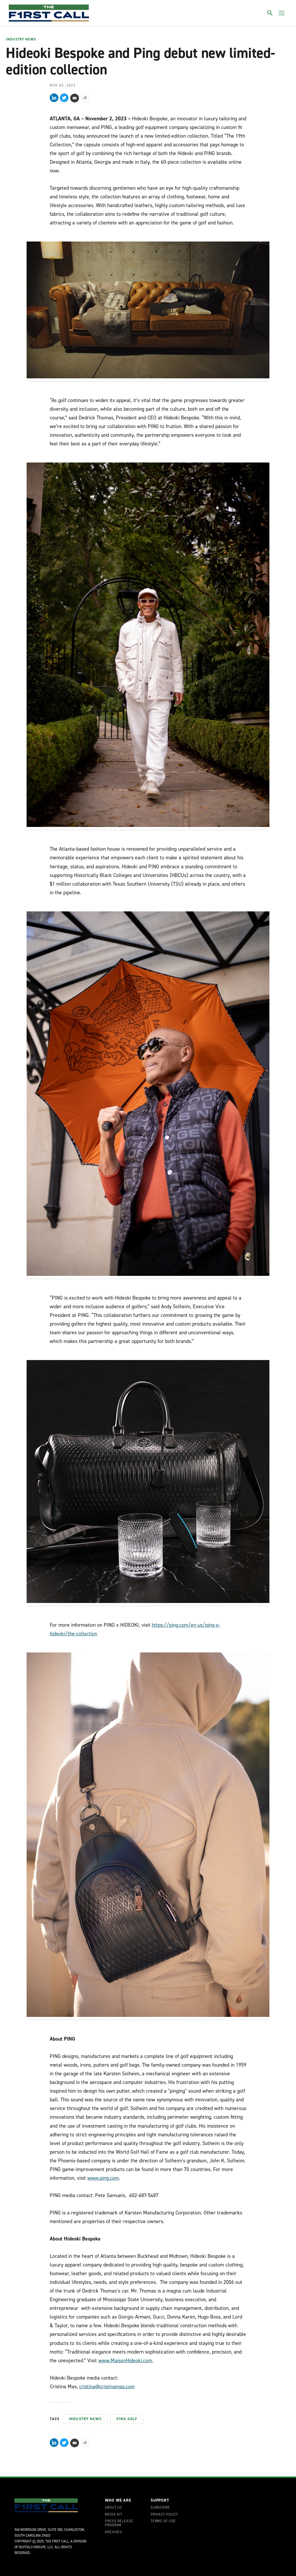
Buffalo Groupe (32, 2547)
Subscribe (160, 2508)
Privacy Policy (164, 2515)
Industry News (21, 40)
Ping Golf (126, 2418)
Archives (113, 2532)
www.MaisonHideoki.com (125, 2360)
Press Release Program (119, 2523)
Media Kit (113, 2515)
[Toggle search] (270, 13)
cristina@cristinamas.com (107, 2386)
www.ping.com (103, 2178)
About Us (113, 2508)
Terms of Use (163, 2521)
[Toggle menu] (281, 13)
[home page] (49, 13)
